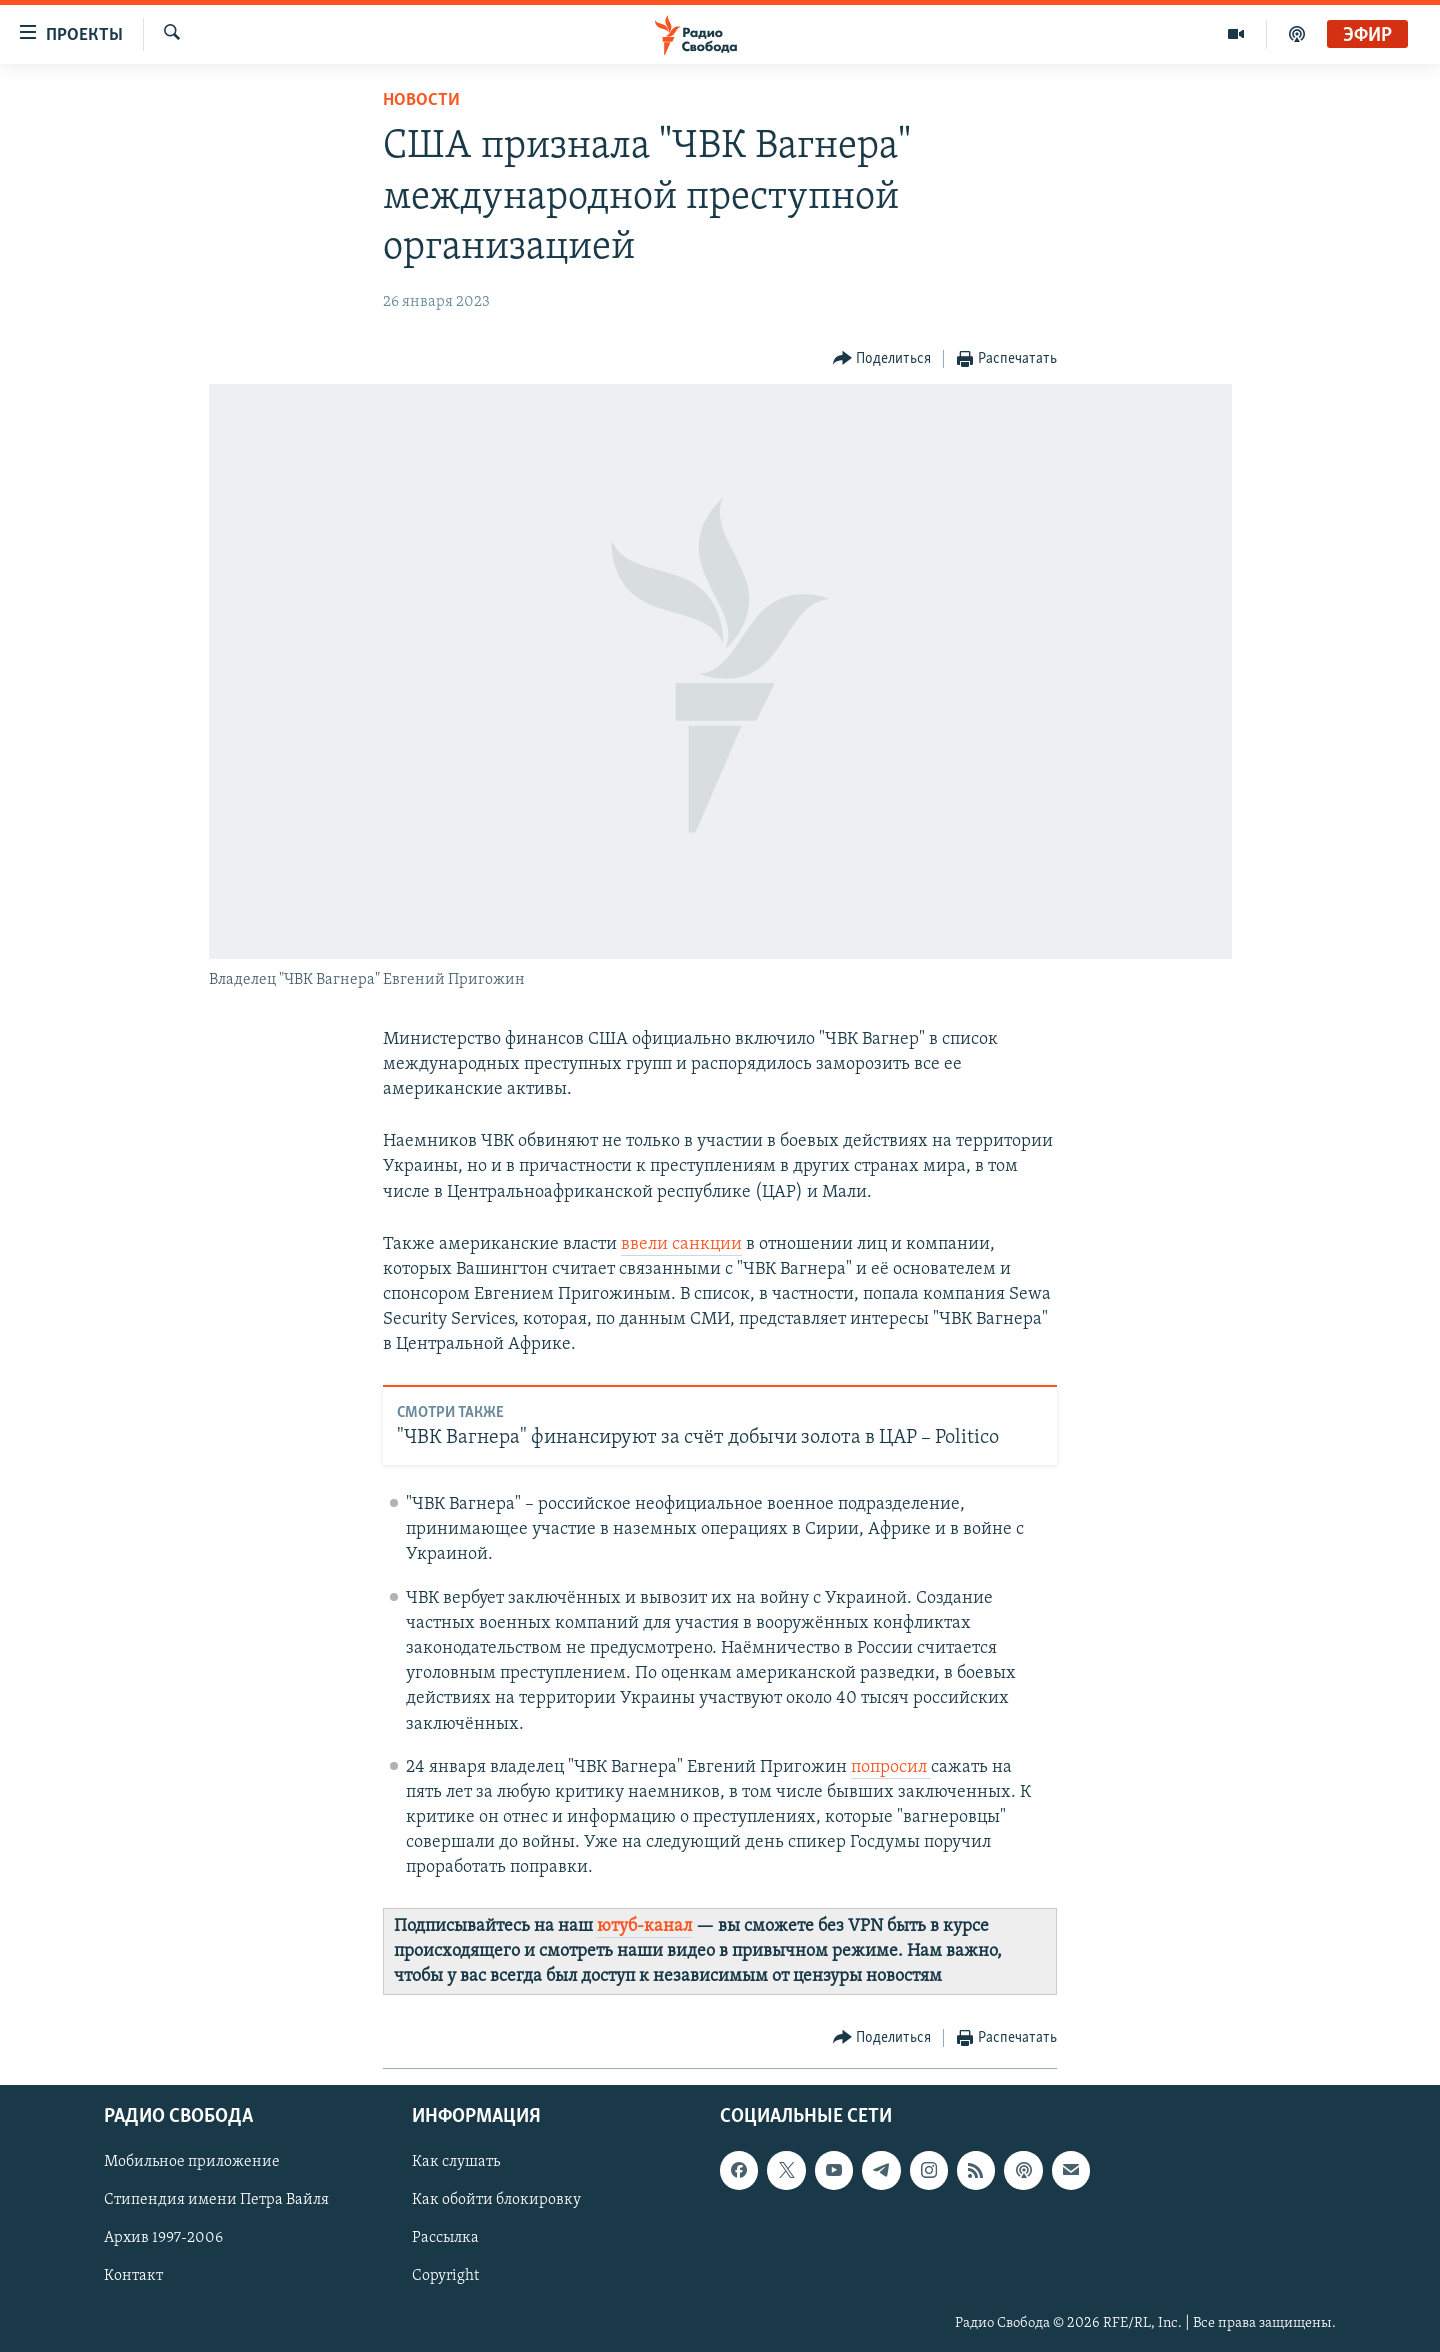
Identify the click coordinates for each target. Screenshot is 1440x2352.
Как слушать (456, 2163)
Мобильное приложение (192, 2163)
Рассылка (445, 2239)
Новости (421, 100)
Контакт (133, 2277)
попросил (891, 1767)
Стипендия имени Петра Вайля (216, 2201)
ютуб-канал (644, 1926)
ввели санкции (681, 1244)
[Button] (882, 359)
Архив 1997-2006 (163, 2239)
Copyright (445, 2277)
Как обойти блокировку (496, 2201)
